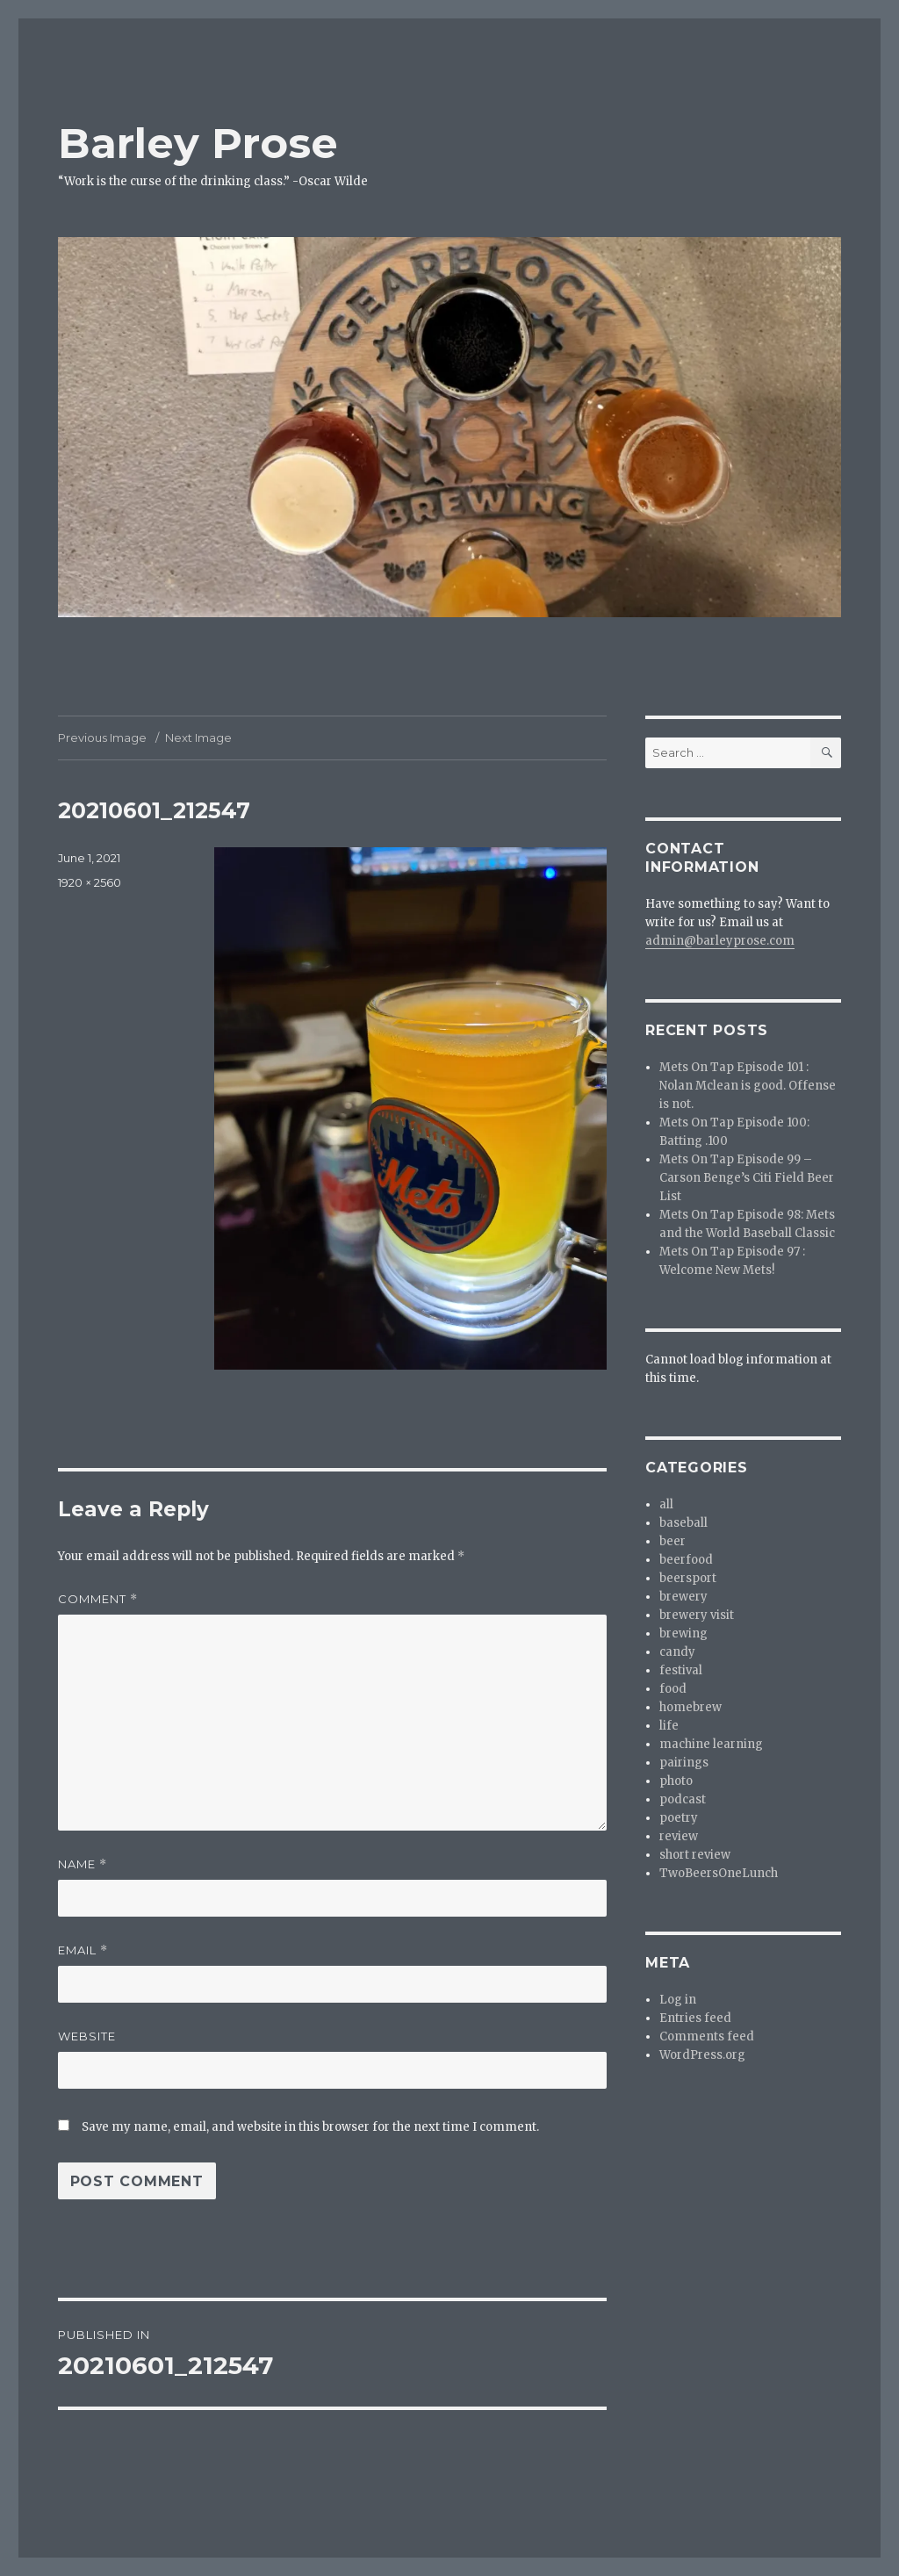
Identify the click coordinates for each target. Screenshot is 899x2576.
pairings (683, 1762)
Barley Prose (198, 143)
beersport (687, 1578)
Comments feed (706, 2036)
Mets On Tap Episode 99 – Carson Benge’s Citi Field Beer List (746, 1178)
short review (694, 1854)
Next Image (198, 737)
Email (83, 1950)
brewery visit (696, 1615)
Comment (98, 1599)
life (669, 1725)
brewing (683, 1633)
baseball (683, 1522)
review (678, 1836)
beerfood (686, 1559)
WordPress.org (702, 2054)
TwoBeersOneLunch (718, 1873)
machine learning (711, 1744)
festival (680, 1670)
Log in (677, 1999)
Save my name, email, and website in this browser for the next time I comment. (310, 2126)
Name (82, 1864)
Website (87, 2036)
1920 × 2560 (89, 882)
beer (672, 1541)
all (666, 1504)
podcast (682, 1799)
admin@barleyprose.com (720, 940)
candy (677, 1651)
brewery (683, 1596)
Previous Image (102, 737)
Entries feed (695, 2018)
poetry (678, 1817)
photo (676, 1781)
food (673, 1688)
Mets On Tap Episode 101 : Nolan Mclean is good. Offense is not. (747, 1086)
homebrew (690, 1707)
